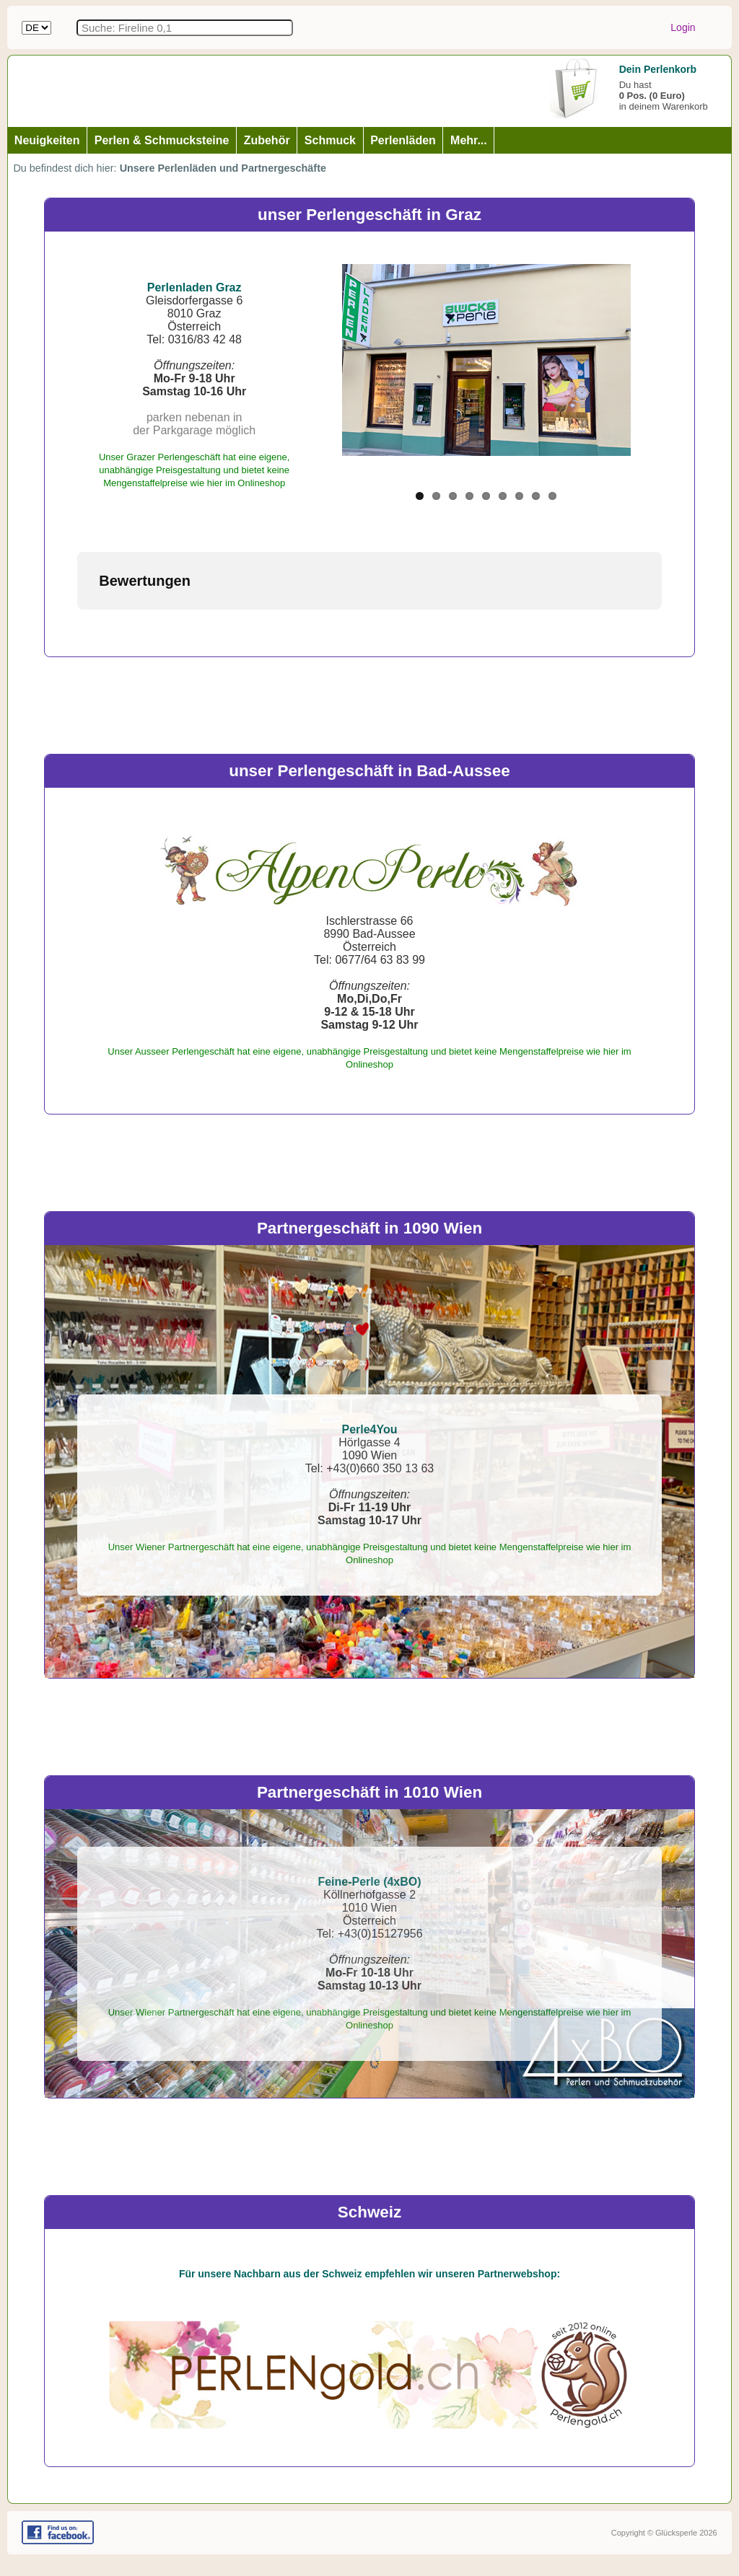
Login (682, 27)
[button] (77, 624)
